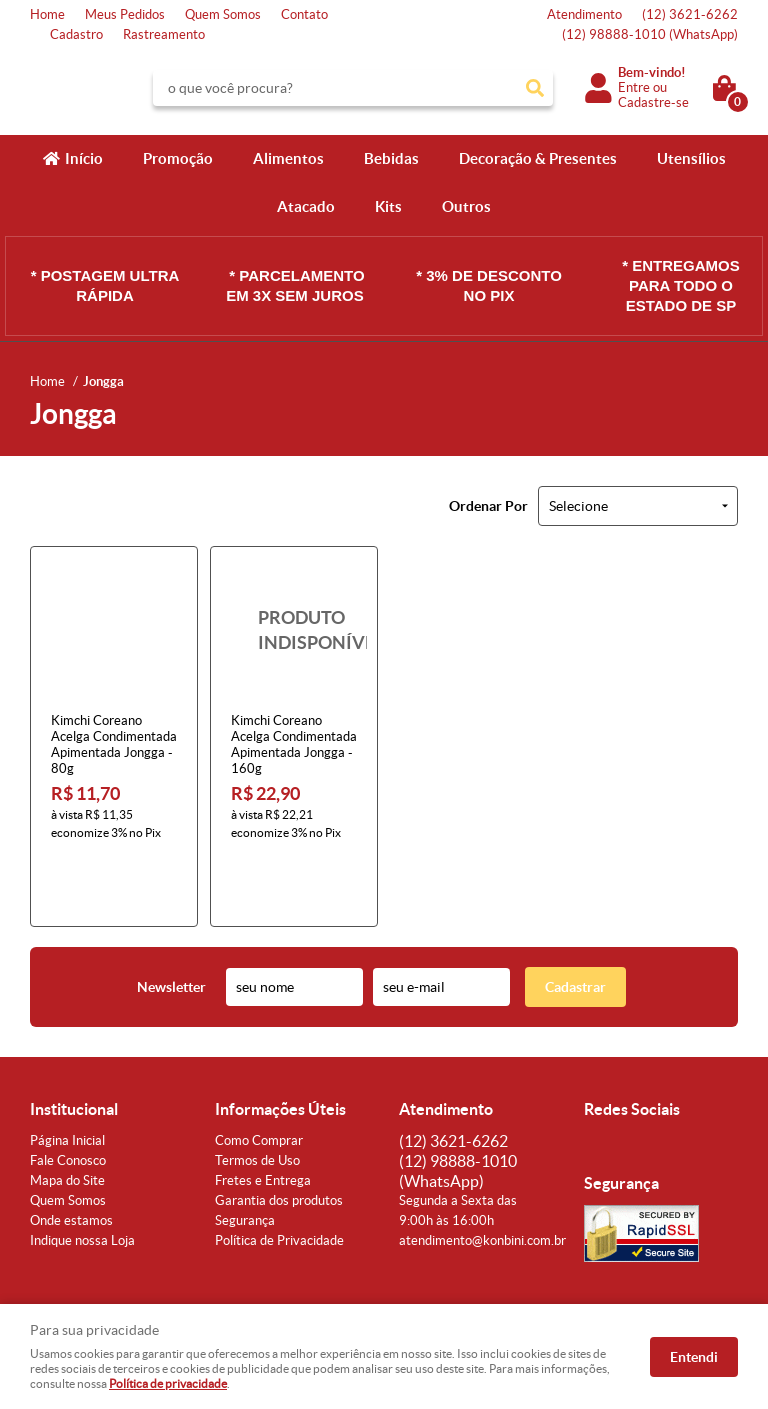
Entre (634, 87)
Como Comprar (259, 1076)
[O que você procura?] (535, 88)
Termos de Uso (257, 1096)
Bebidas (391, 158)
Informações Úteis (280, 1045)
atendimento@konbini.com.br (482, 1176)
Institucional (74, 1045)
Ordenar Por (488, 506)
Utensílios (691, 158)
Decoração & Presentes (538, 158)
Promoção (178, 158)
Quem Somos (223, 14)
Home (47, 14)
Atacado (306, 206)
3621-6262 (690, 14)
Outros (466, 206)
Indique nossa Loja (82, 1176)
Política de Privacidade (279, 1176)
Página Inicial (67, 1076)
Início (84, 158)
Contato (304, 14)
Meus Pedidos (125, 14)
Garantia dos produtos (279, 1136)
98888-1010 (650, 34)
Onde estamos (71, 1156)
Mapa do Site (67, 1116)
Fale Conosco (68, 1096)
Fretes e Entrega (263, 1116)
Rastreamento (164, 34)
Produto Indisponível (294, 630)
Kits (388, 206)
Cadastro (76, 34)
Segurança (245, 1156)
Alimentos (288, 158)
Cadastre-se (653, 102)
